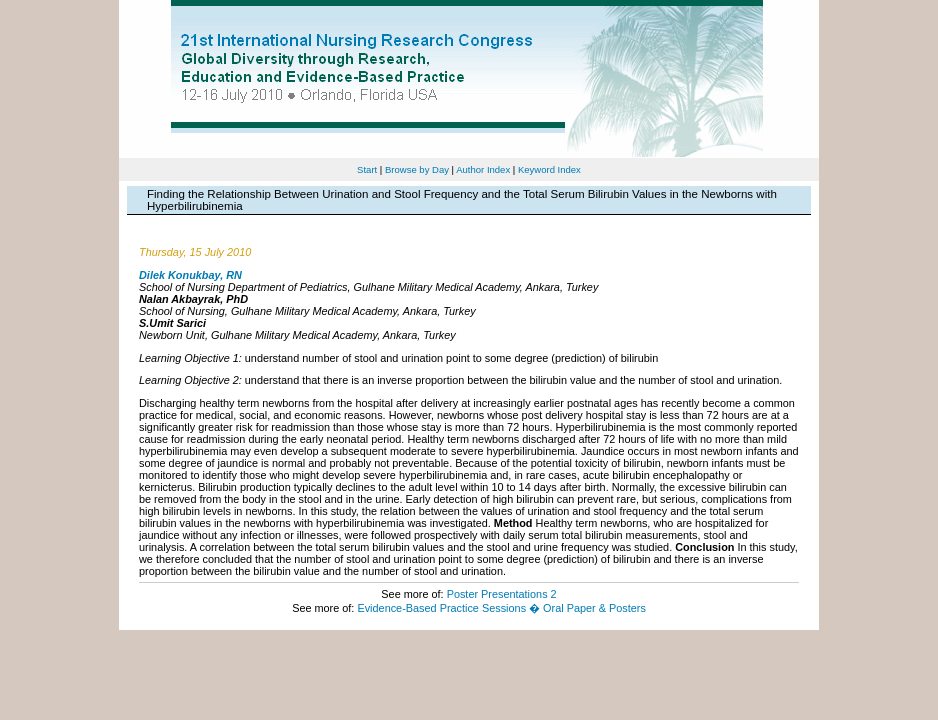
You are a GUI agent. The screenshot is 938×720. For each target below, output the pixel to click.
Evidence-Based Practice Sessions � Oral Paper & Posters (501, 608)
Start (367, 169)
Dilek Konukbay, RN (190, 275)
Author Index (483, 169)
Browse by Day (417, 169)
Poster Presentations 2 (502, 594)
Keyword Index (549, 169)
